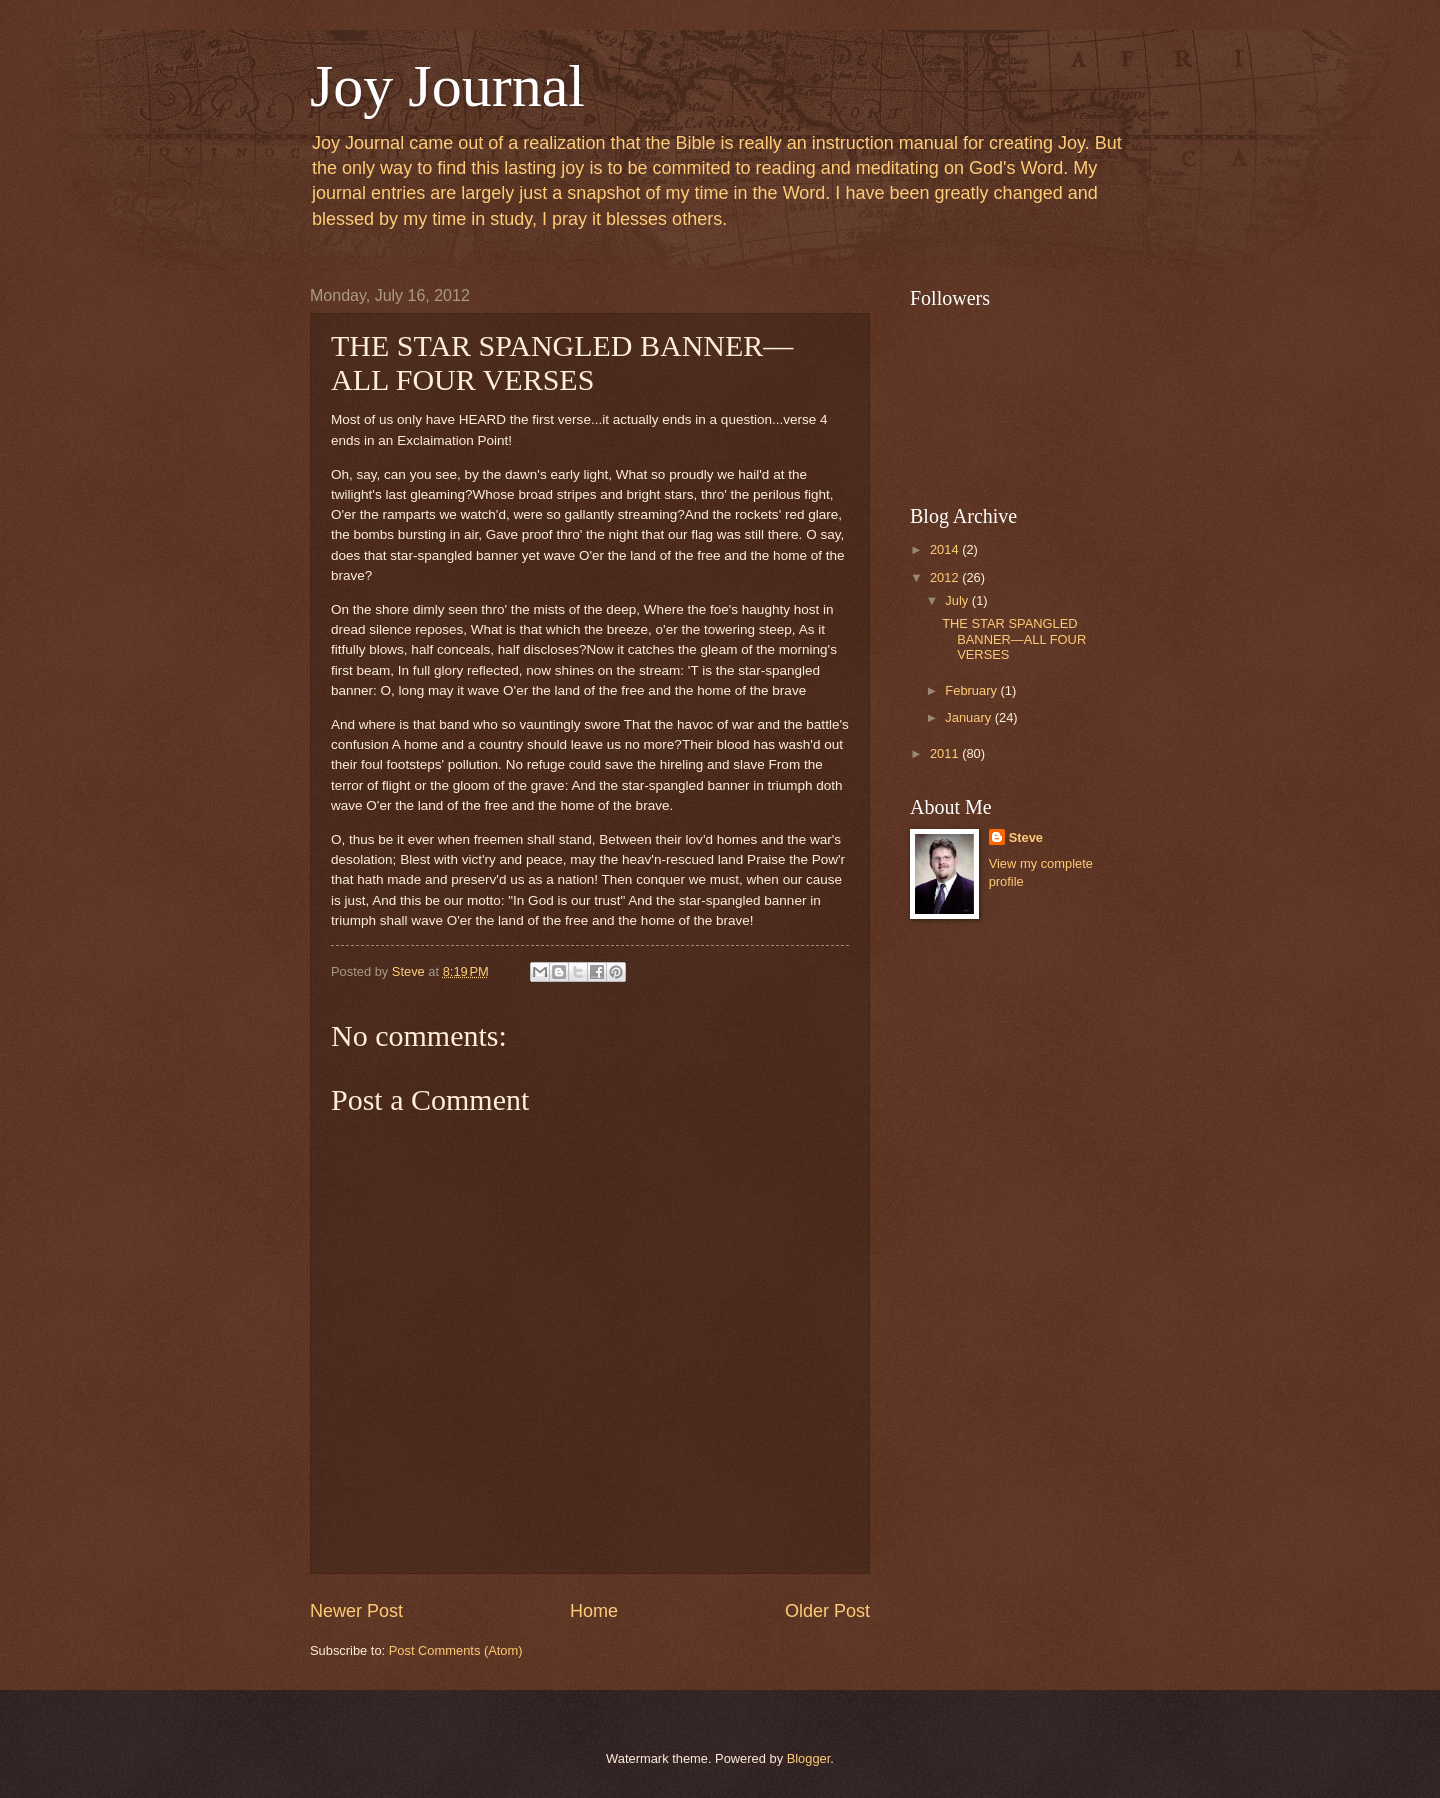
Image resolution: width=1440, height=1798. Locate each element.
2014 (946, 549)
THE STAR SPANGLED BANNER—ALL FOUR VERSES (1014, 639)
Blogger (809, 1758)
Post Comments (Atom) (456, 1650)
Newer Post (356, 1611)
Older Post (827, 1611)
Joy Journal (447, 86)
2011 (946, 753)
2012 (946, 577)
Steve (1026, 837)
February (972, 690)
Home (594, 1611)
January (969, 717)
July (958, 600)
